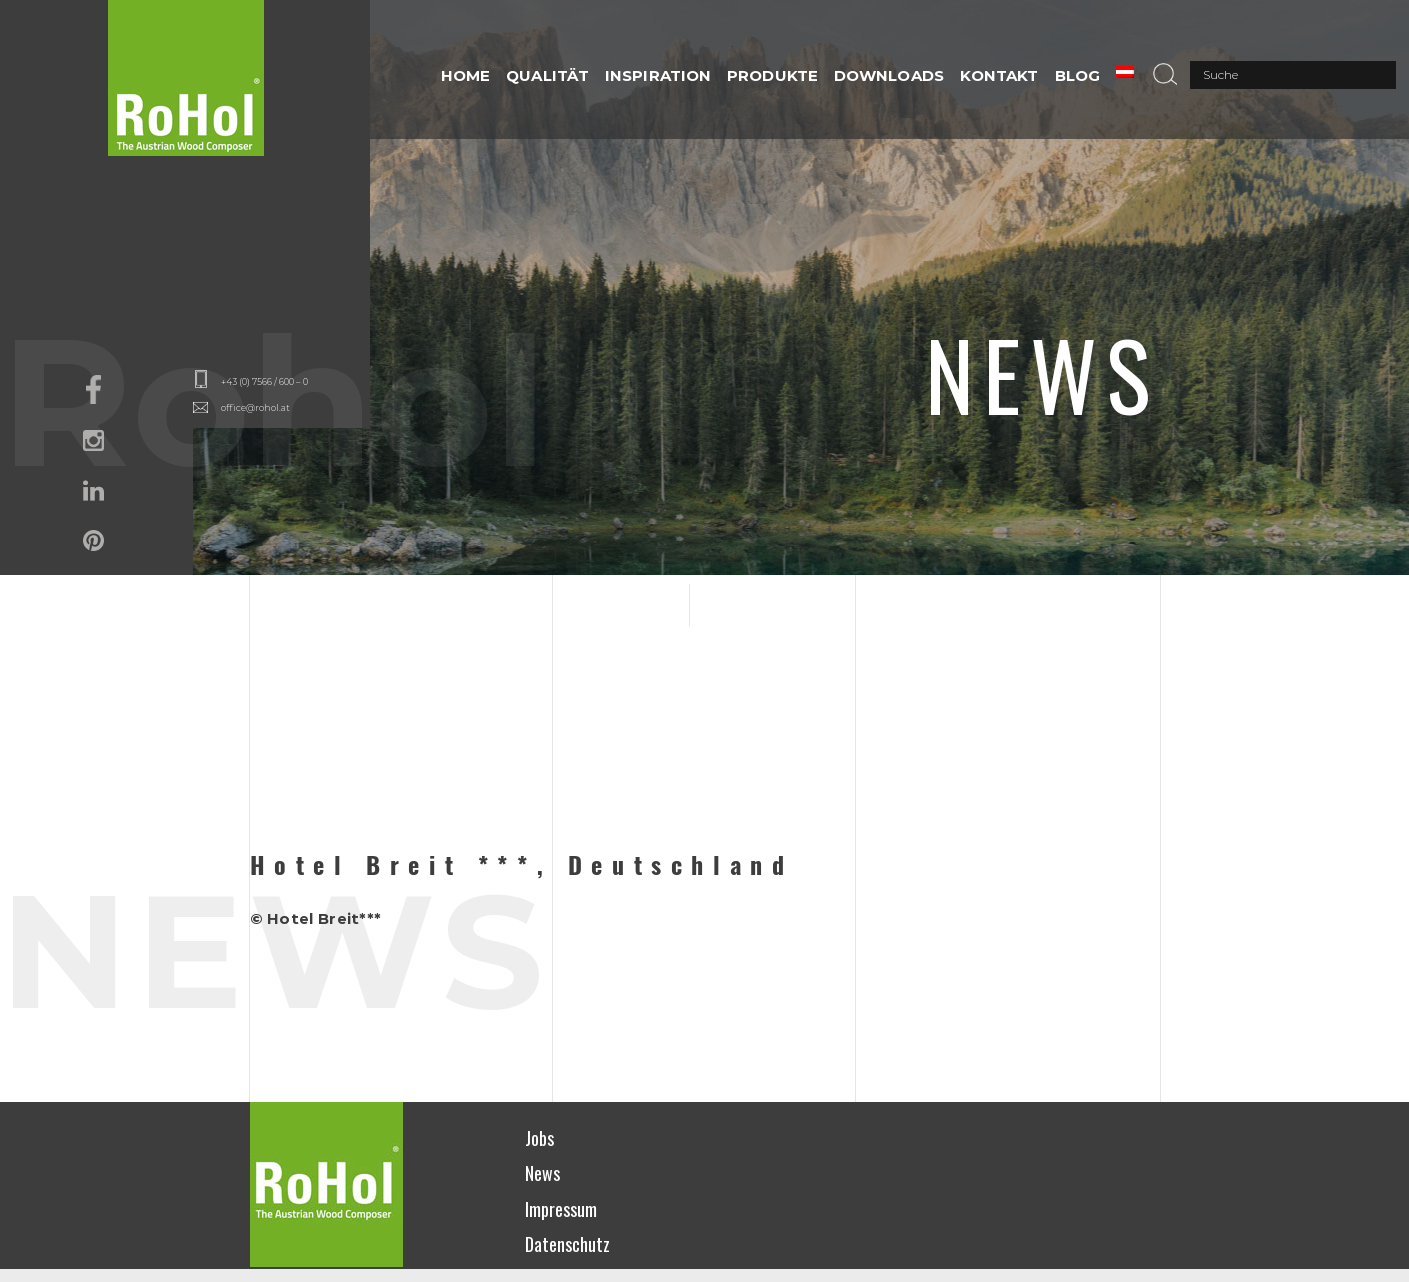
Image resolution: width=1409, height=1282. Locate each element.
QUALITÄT (547, 75)
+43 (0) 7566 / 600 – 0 (264, 381)
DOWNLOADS (889, 75)
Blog (1077, 75)
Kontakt (999, 75)
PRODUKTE (772, 75)
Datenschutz (567, 1244)
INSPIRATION (658, 75)
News (542, 1173)
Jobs (539, 1138)
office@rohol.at (255, 407)
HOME (465, 75)
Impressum (561, 1209)
